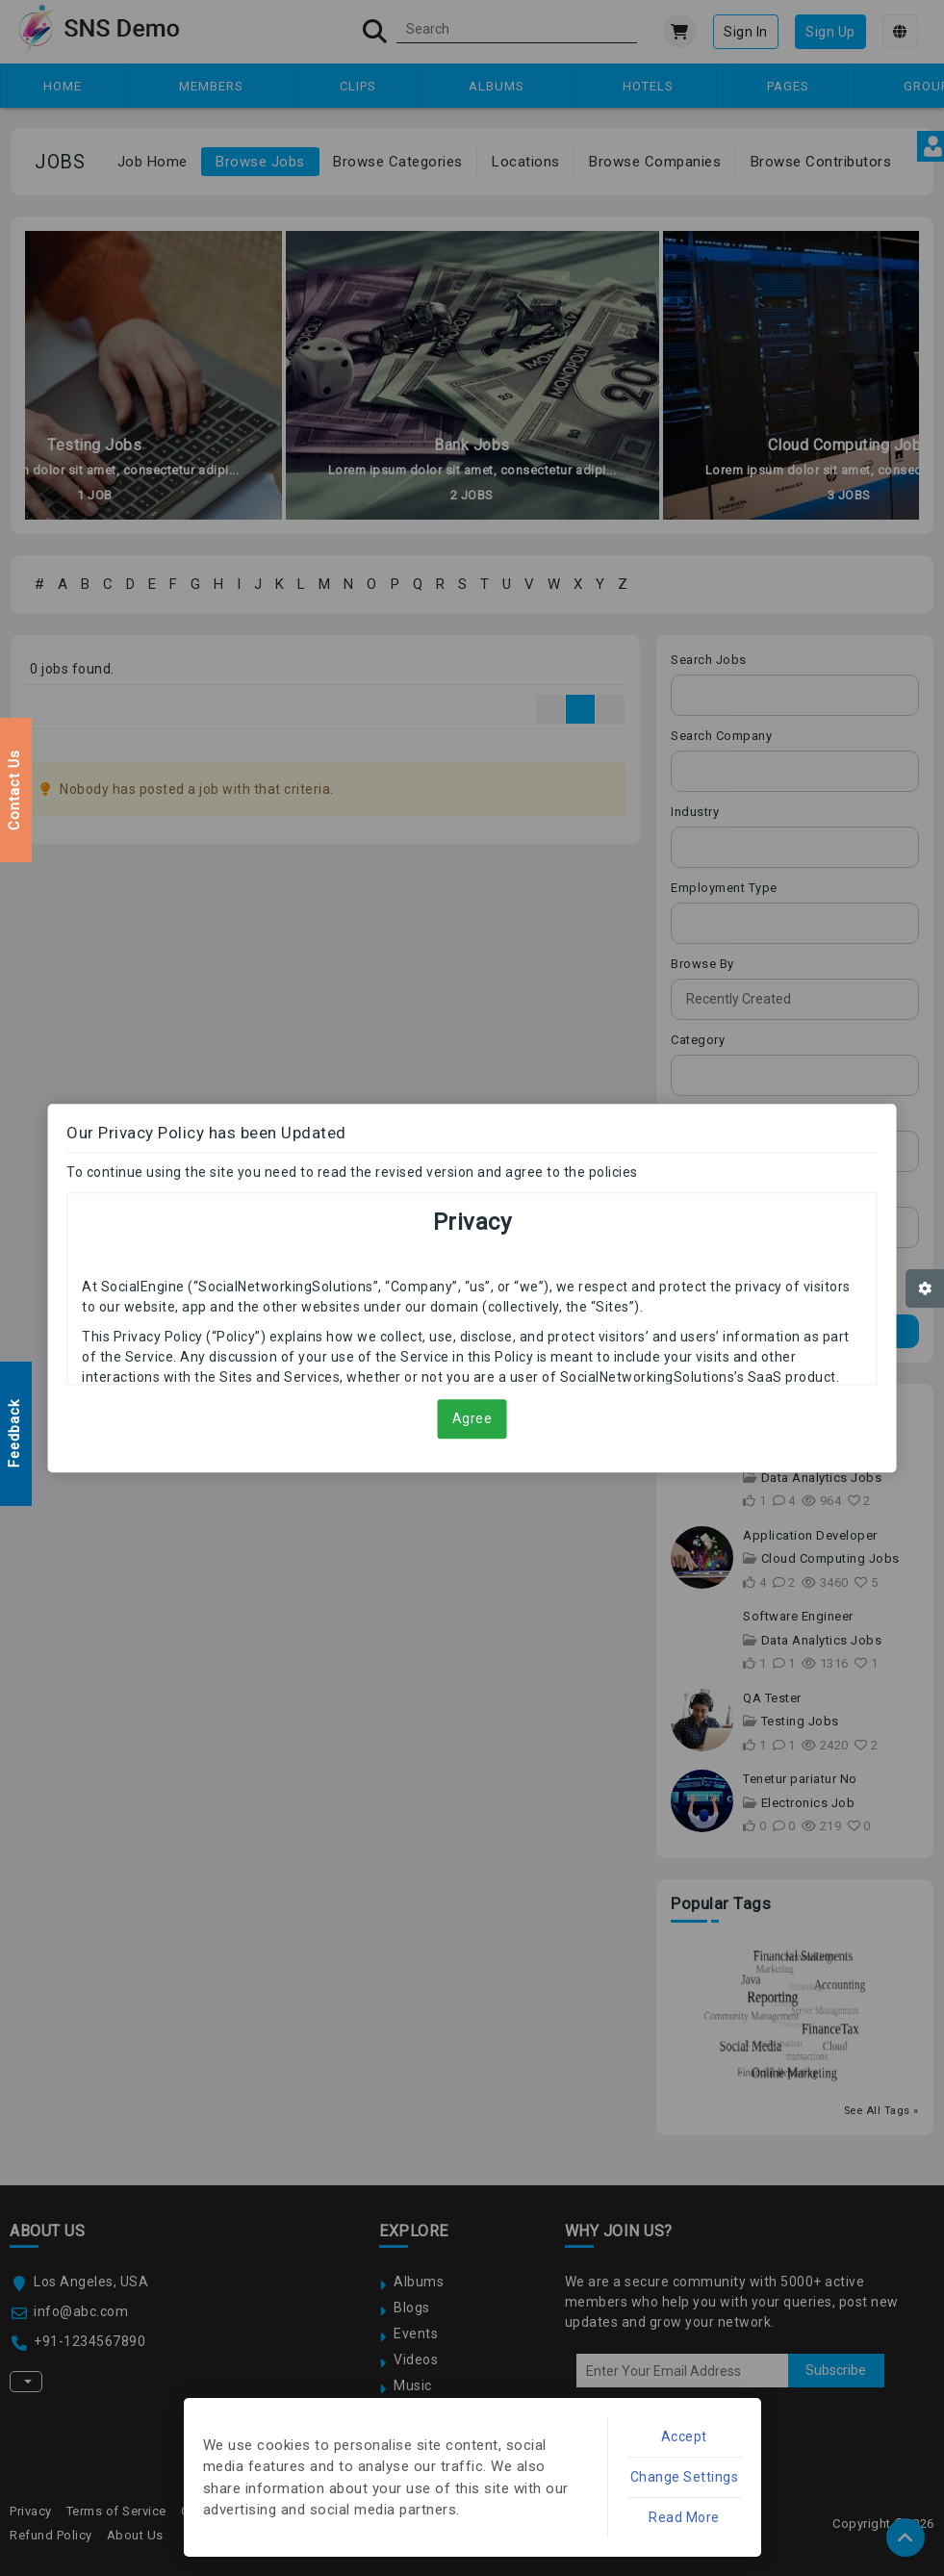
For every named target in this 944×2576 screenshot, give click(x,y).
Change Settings (684, 2477)
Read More (684, 2517)
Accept (684, 2436)
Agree (472, 1418)
